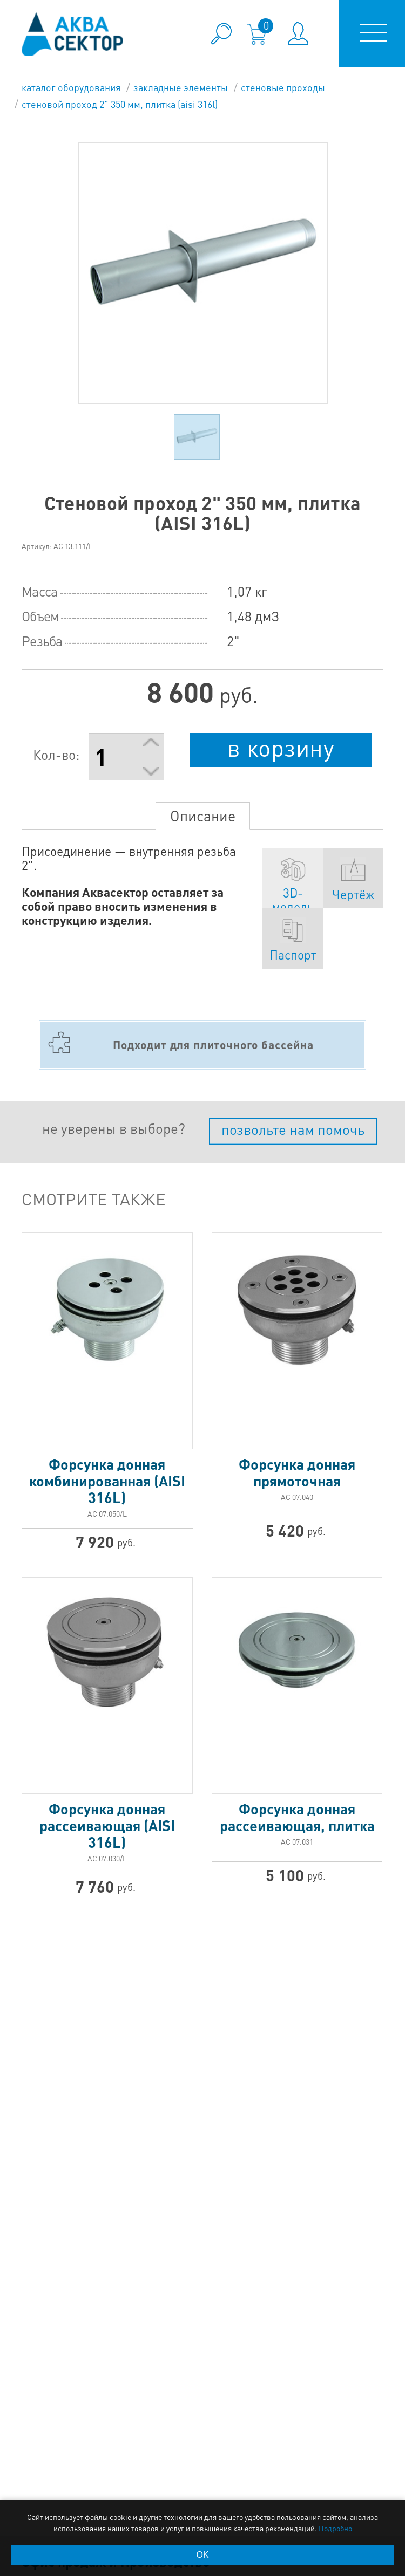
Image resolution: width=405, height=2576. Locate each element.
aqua (72, 34)
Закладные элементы (180, 87)
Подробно (335, 2528)
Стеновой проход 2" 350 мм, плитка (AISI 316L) (120, 104)
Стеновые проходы (283, 87)
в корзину (280, 747)
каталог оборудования (71, 87)
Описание (202, 815)
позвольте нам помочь (292, 1129)
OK (202, 2554)
